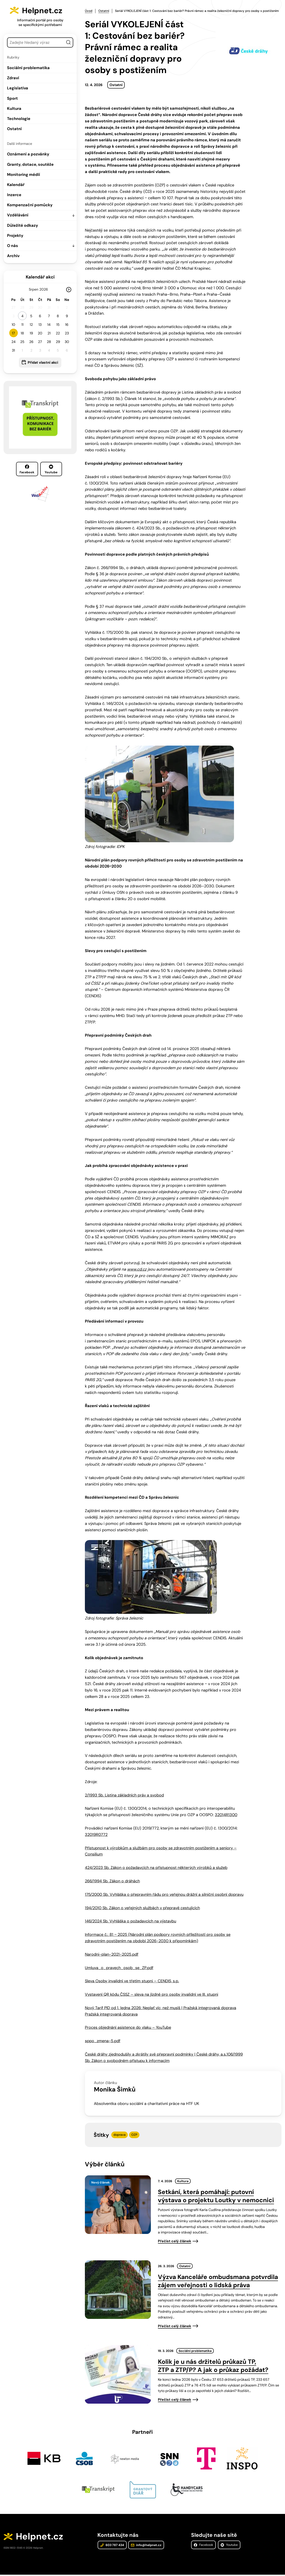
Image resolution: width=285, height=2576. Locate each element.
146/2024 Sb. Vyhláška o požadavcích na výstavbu (130, 1921)
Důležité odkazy (22, 225)
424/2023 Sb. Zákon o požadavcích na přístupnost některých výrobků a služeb (156, 1867)
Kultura (14, 108)
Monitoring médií (23, 174)
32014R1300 (226, 1814)
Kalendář (15, 184)
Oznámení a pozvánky (28, 154)
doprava (119, 2134)
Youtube (51, 469)
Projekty (15, 235)
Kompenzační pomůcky (30, 205)
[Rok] (45, 289)
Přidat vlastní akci (43, 362)
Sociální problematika (28, 67)
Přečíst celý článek (174, 2240)
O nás (12, 245)
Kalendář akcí (40, 277)
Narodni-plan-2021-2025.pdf (111, 1954)
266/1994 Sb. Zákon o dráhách (112, 1880)
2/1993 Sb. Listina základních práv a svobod (124, 1794)
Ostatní (14, 128)
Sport (12, 98)
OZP (134, 2134)
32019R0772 (96, 1834)
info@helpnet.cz (145, 2546)
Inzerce (14, 194)
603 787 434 (112, 2546)
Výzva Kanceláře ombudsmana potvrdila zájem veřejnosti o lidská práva (218, 2280)
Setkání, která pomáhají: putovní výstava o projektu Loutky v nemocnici (216, 2195)
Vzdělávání (17, 215)
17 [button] (13, 333)
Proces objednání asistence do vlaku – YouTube (128, 2027)
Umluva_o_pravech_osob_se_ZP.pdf (119, 1967)
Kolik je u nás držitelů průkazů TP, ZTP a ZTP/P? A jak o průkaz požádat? (213, 2365)
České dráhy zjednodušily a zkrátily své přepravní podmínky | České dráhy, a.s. (156, 2053)
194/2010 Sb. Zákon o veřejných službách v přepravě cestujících (142, 1907)
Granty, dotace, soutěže (30, 164)
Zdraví (13, 78)
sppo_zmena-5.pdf (102, 2040)
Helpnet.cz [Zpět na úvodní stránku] (45, 10)
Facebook (27, 469)
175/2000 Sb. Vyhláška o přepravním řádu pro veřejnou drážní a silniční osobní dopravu (164, 1894)
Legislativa (17, 88)
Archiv (13, 255)
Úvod (88, 11)
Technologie (18, 118)
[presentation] (118, 2204)
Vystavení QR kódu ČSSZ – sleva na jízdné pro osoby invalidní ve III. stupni (151, 1994)
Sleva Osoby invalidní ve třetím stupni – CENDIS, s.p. (132, 1980)
